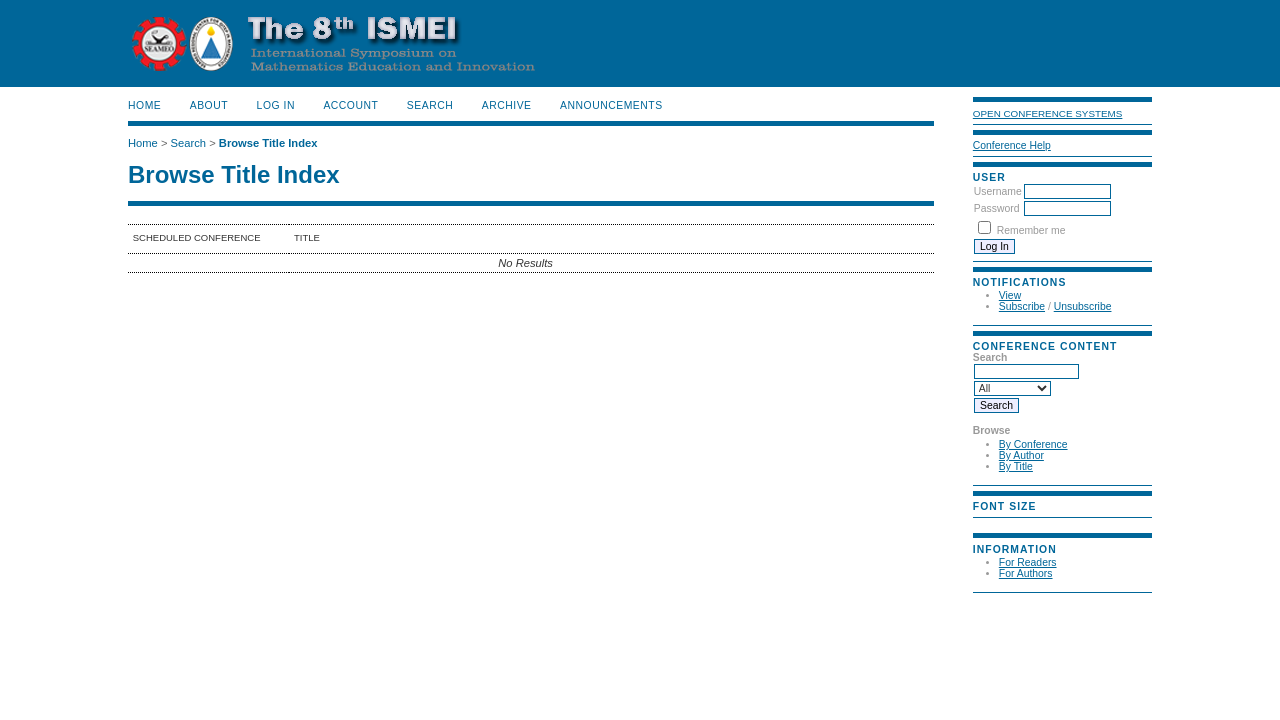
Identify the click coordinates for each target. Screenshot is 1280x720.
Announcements (611, 105)
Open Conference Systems (1048, 113)
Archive (507, 105)
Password (997, 208)
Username (998, 191)
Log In (276, 105)
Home (144, 105)
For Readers (1028, 562)
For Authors (1026, 573)
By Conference (1033, 444)
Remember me (1031, 230)
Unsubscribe (1083, 306)
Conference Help (1012, 145)
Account (350, 105)
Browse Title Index (268, 143)
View (1010, 295)
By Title (1016, 466)
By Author (1021, 455)
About (209, 105)
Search (430, 105)
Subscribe (1022, 306)
